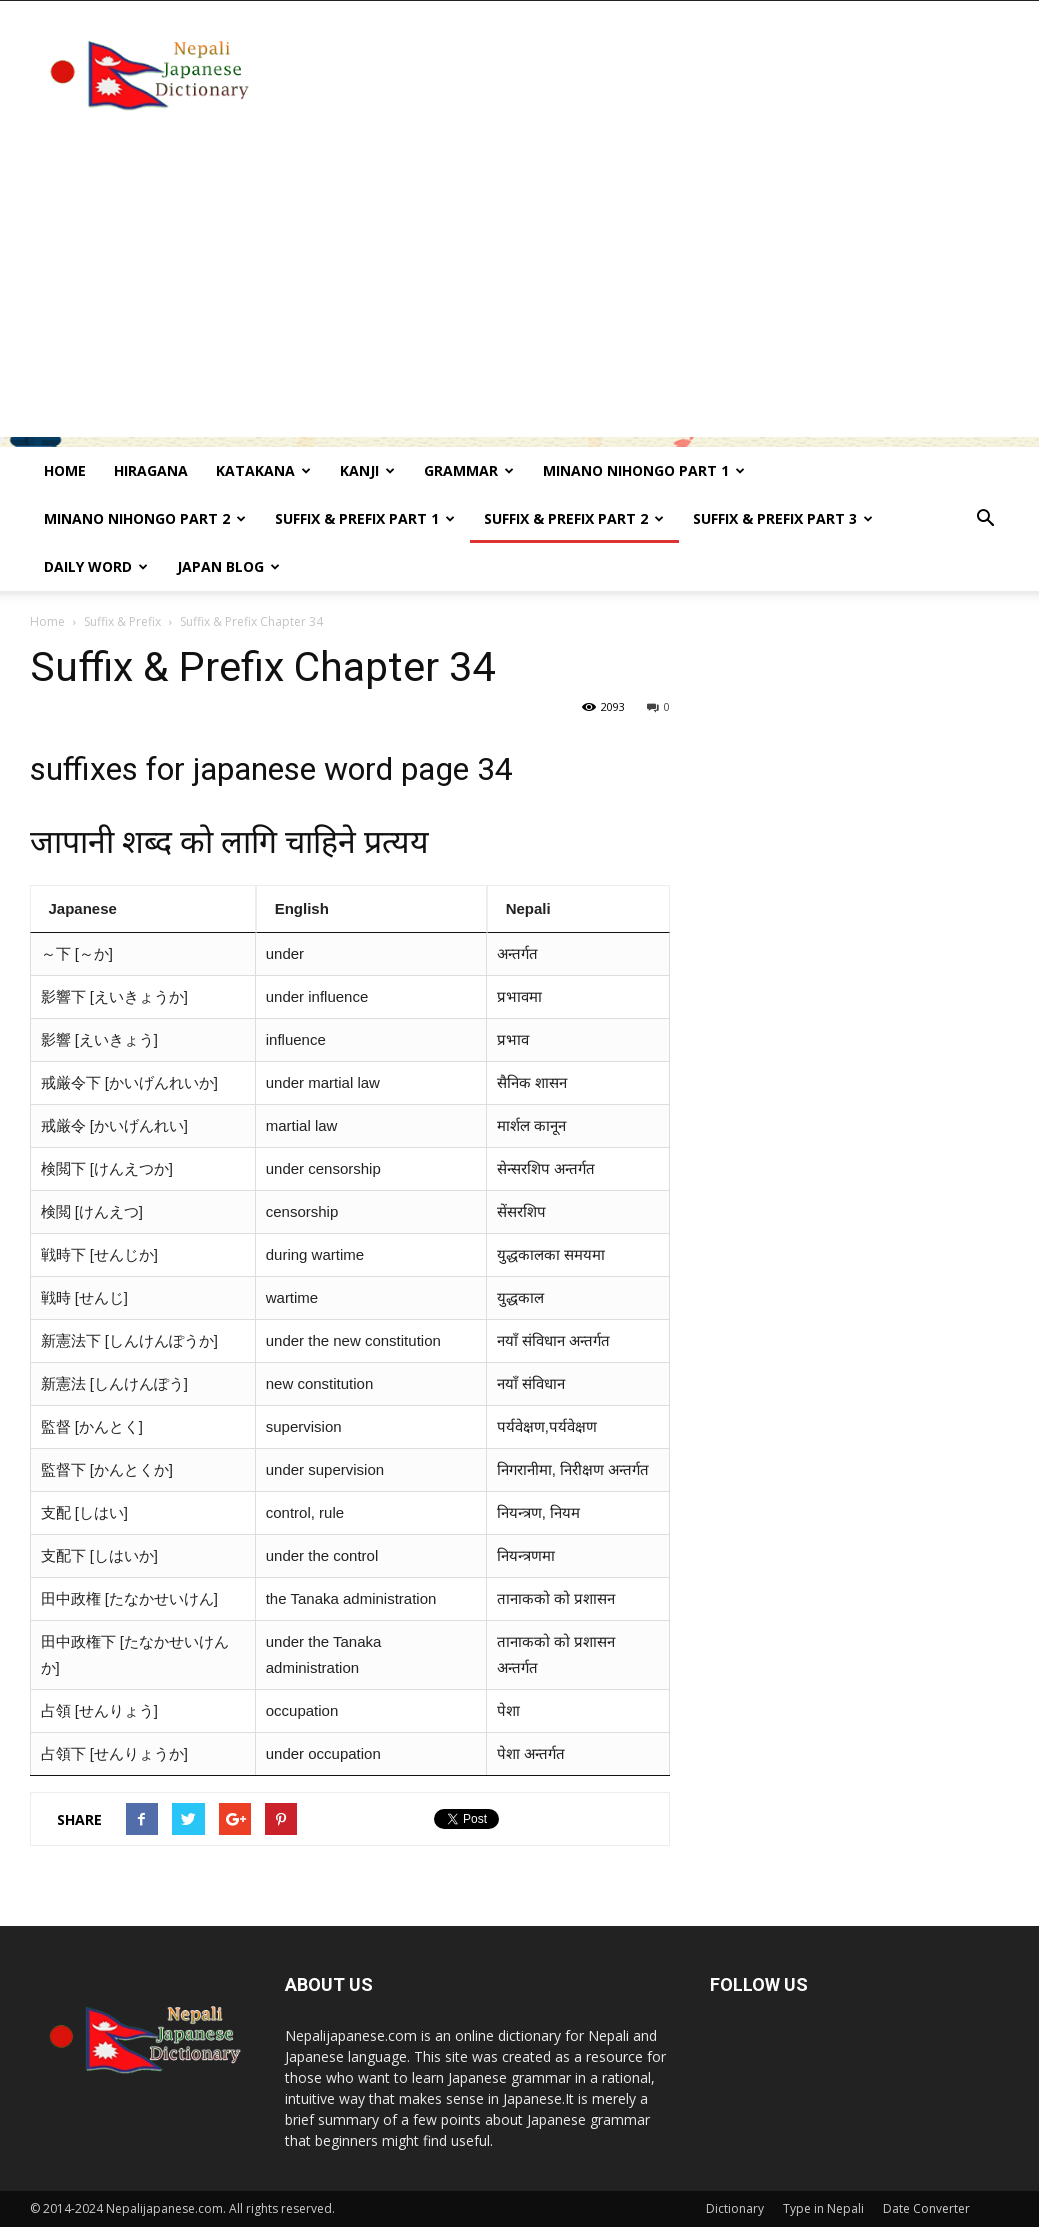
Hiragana (151, 470)
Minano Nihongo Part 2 (145, 518)
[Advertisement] (519, 297)
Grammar (469, 470)
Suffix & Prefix (122, 621)
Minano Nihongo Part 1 (644, 470)
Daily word (96, 566)
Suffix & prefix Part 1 (365, 518)
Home (65, 470)
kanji (367, 470)
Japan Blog (228, 566)
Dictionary (735, 2208)
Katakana (263, 470)
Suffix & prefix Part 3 (783, 518)
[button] (986, 519)
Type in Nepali (823, 2208)
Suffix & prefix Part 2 (574, 518)
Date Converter (926, 2208)
